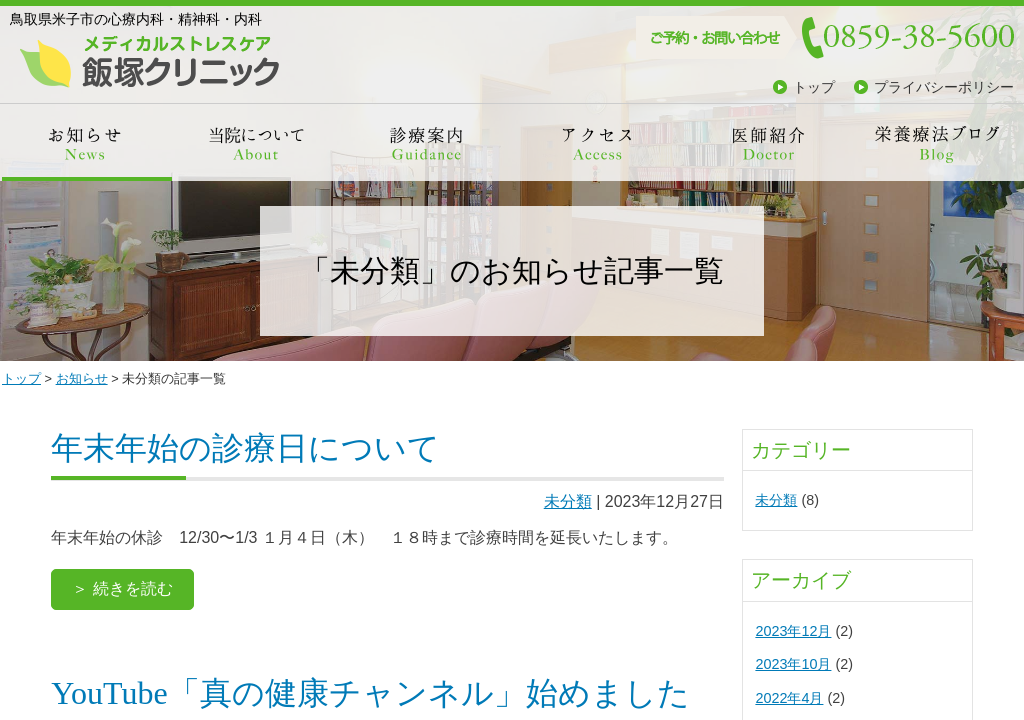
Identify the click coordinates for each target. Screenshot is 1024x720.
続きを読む (133, 588)
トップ (814, 87)
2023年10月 (793, 664)
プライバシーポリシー (944, 87)
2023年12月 (793, 631)
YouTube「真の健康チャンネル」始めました (370, 693)
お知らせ (82, 378)
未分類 (568, 501)
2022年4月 (789, 698)
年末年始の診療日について (245, 448)
